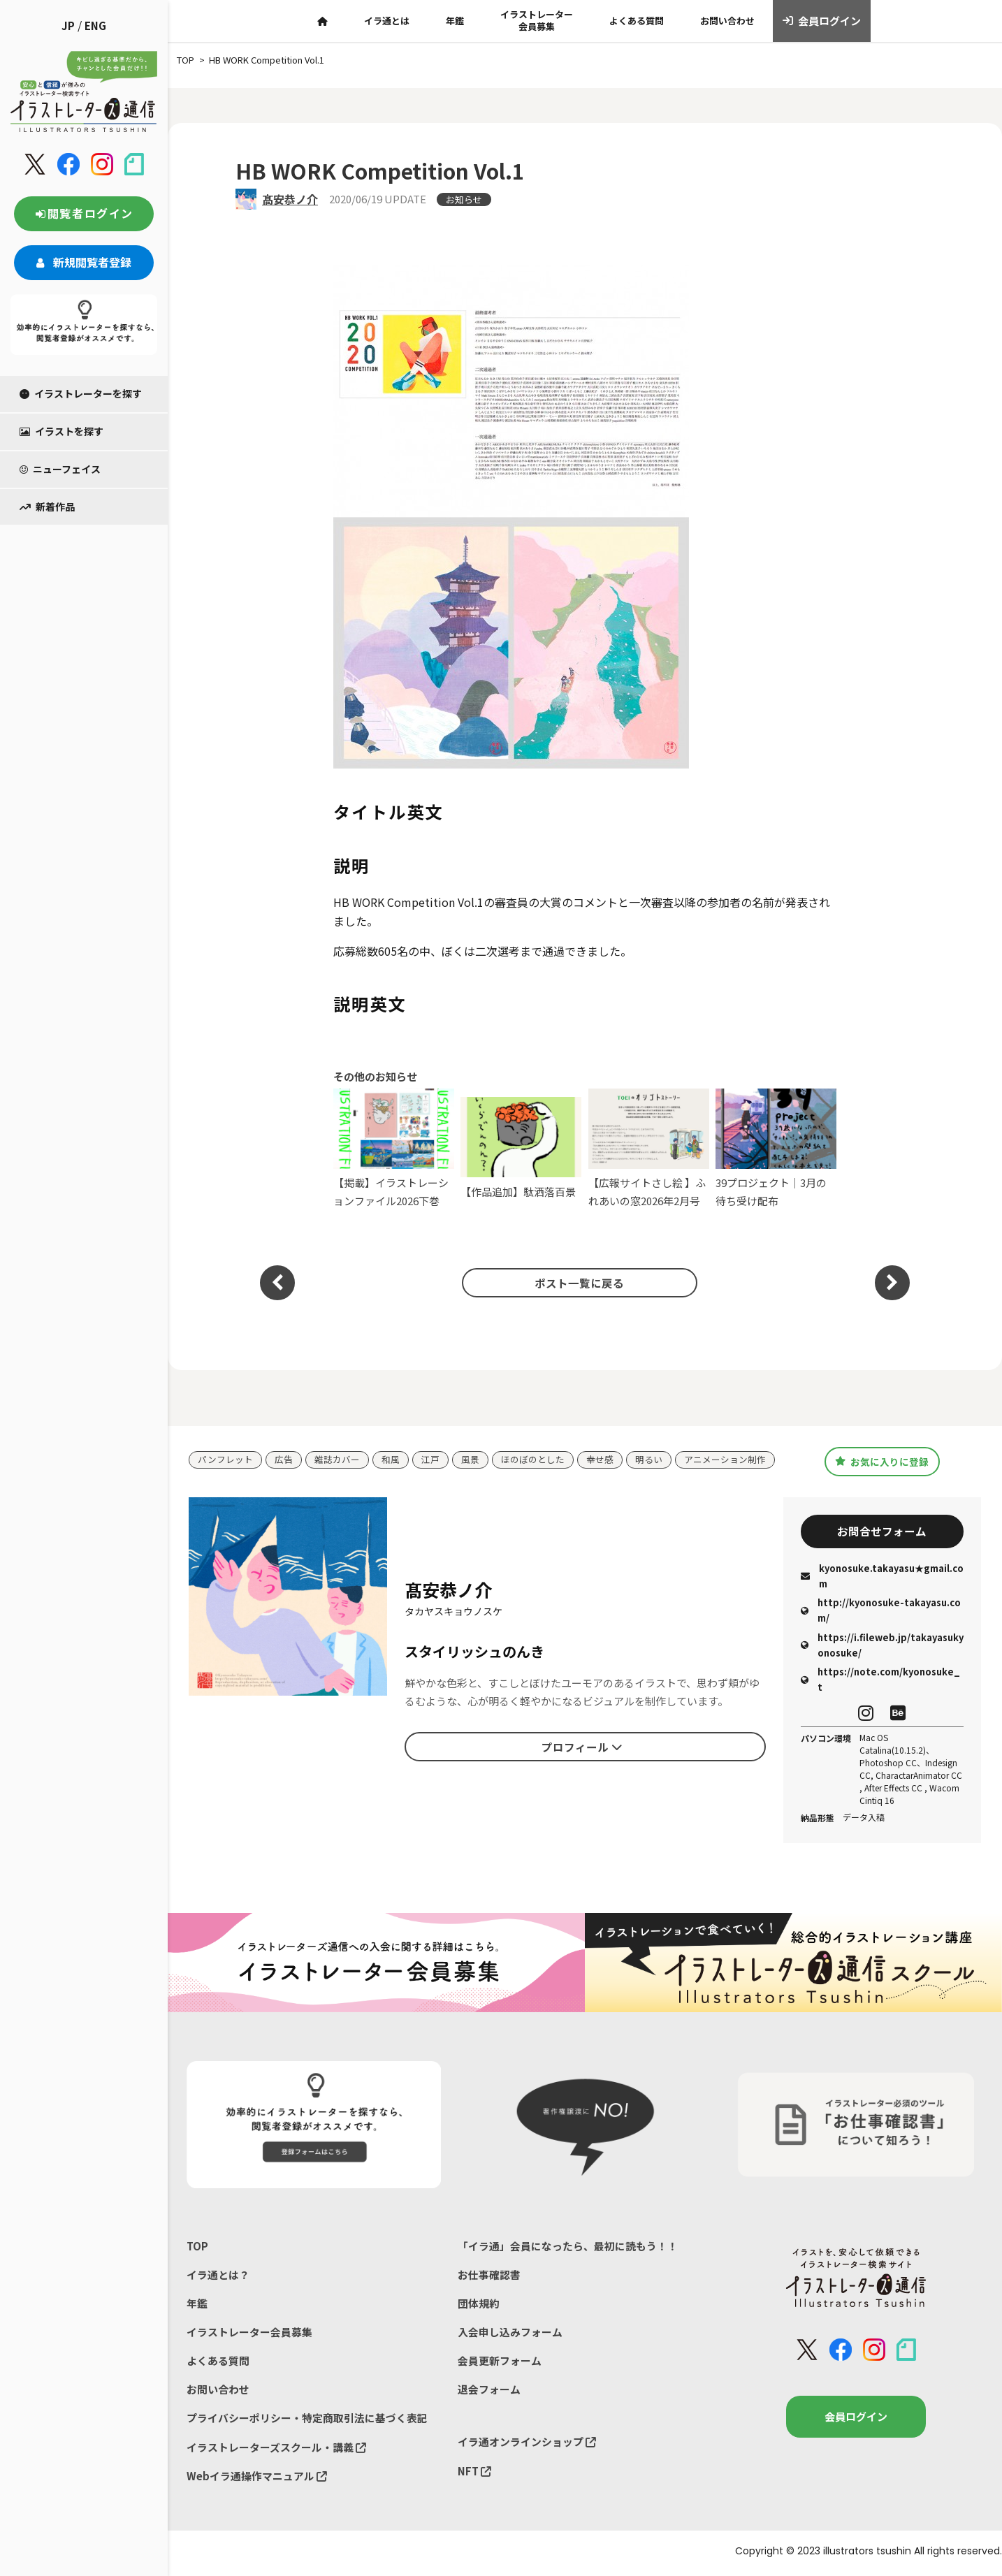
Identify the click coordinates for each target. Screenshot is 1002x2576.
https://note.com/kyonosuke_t (880, 1680)
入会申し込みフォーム (510, 2334)
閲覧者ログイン (83, 213)
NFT (474, 2473)
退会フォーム (489, 2392)
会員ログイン (822, 21)
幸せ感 (599, 1460)
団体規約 (479, 2305)
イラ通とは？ (218, 2276)
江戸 (430, 1460)
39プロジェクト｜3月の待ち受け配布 (776, 1148)
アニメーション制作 (725, 1460)
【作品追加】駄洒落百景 (520, 1148)
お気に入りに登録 (882, 1461)
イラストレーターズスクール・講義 (276, 2450)
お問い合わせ (727, 20)
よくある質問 (636, 20)
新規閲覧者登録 (83, 262)
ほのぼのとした (533, 1460)
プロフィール (582, 1747)
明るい (648, 1460)
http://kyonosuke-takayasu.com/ (881, 1611)
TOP (197, 2247)
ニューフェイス (60, 469)
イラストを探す (61, 431)
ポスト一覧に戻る (578, 1282)
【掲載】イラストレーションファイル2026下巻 (393, 1148)
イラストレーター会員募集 (536, 20)
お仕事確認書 (489, 2276)
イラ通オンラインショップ (527, 2445)
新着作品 (47, 507)
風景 (470, 1460)
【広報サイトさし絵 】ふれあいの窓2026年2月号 (648, 1148)
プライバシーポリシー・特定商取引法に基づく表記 (307, 2421)
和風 (391, 1460)
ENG (95, 25)
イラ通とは (386, 20)
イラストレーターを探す (81, 393)
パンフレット (225, 1460)
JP (68, 25)
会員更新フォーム (500, 2363)
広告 (284, 1460)
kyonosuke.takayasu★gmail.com (882, 1577)
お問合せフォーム (882, 1531)
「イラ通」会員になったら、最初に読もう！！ (568, 2247)
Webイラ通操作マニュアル (257, 2479)
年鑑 (455, 20)
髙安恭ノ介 (290, 199)
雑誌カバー (337, 1460)
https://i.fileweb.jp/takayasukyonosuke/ (882, 1645)
